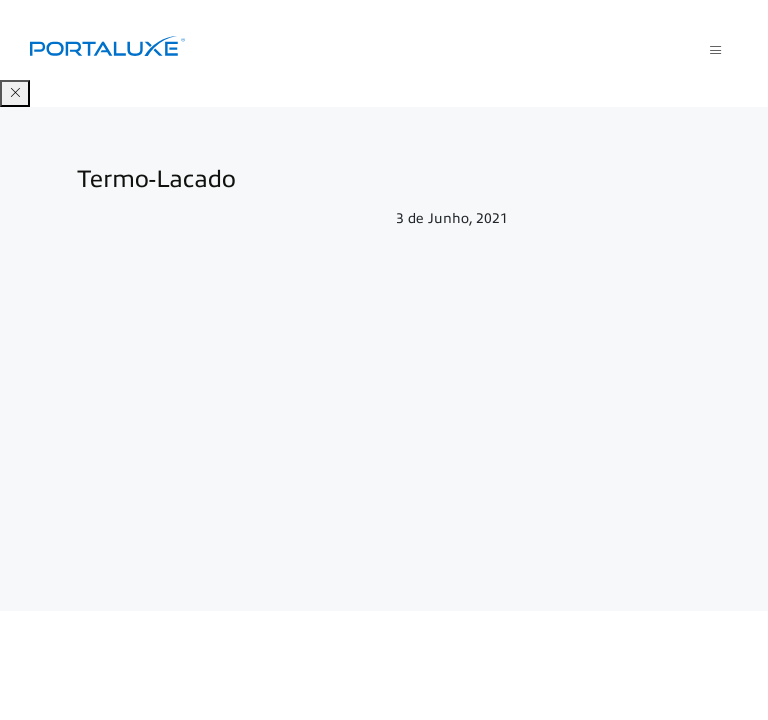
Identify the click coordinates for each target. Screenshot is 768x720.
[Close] (15, 93)
